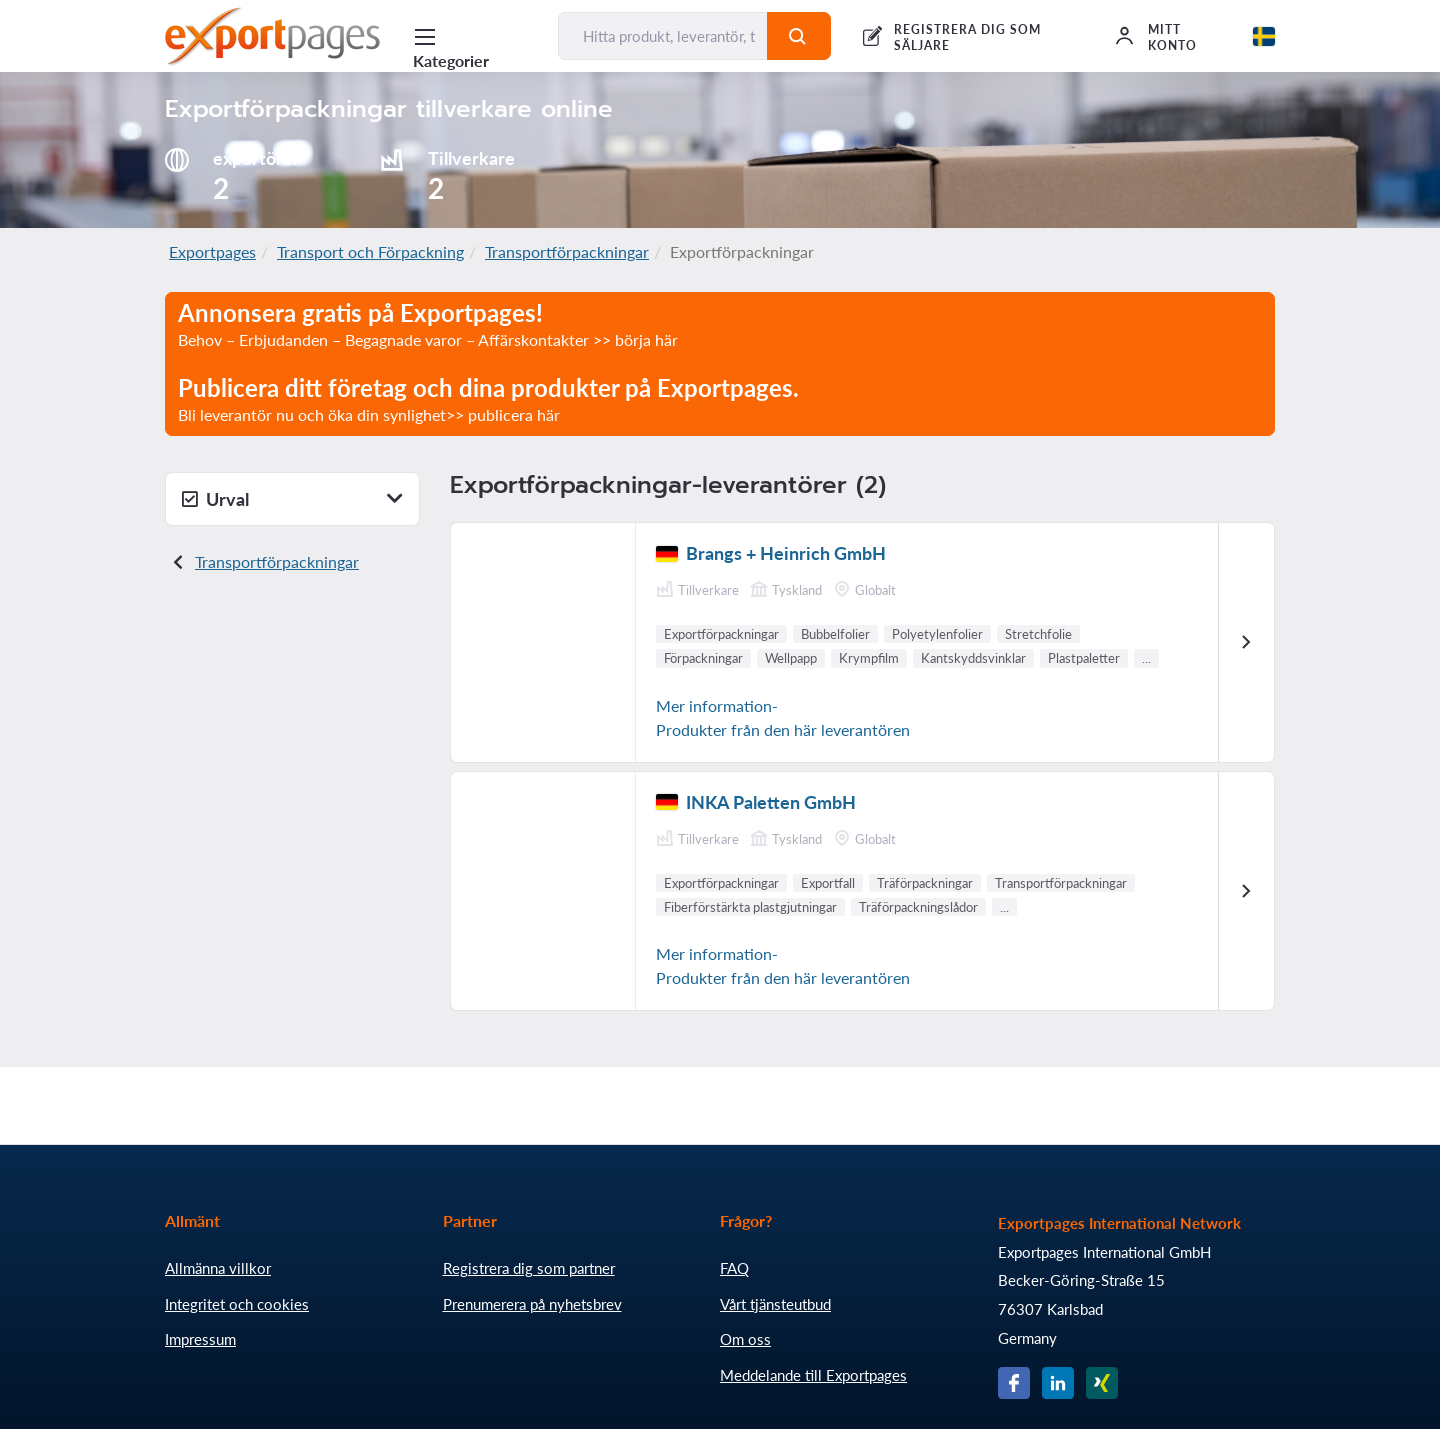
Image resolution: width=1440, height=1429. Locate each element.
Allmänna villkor (218, 1268)
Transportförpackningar (567, 251)
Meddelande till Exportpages (813, 1375)
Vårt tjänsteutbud (775, 1304)
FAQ (734, 1268)
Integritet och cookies (237, 1304)
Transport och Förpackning (370, 251)
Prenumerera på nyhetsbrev (532, 1304)
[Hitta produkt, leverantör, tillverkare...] (662, 36)
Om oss (745, 1339)
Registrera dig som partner (529, 1268)
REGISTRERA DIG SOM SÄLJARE (967, 37)
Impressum (200, 1339)
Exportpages (212, 251)
